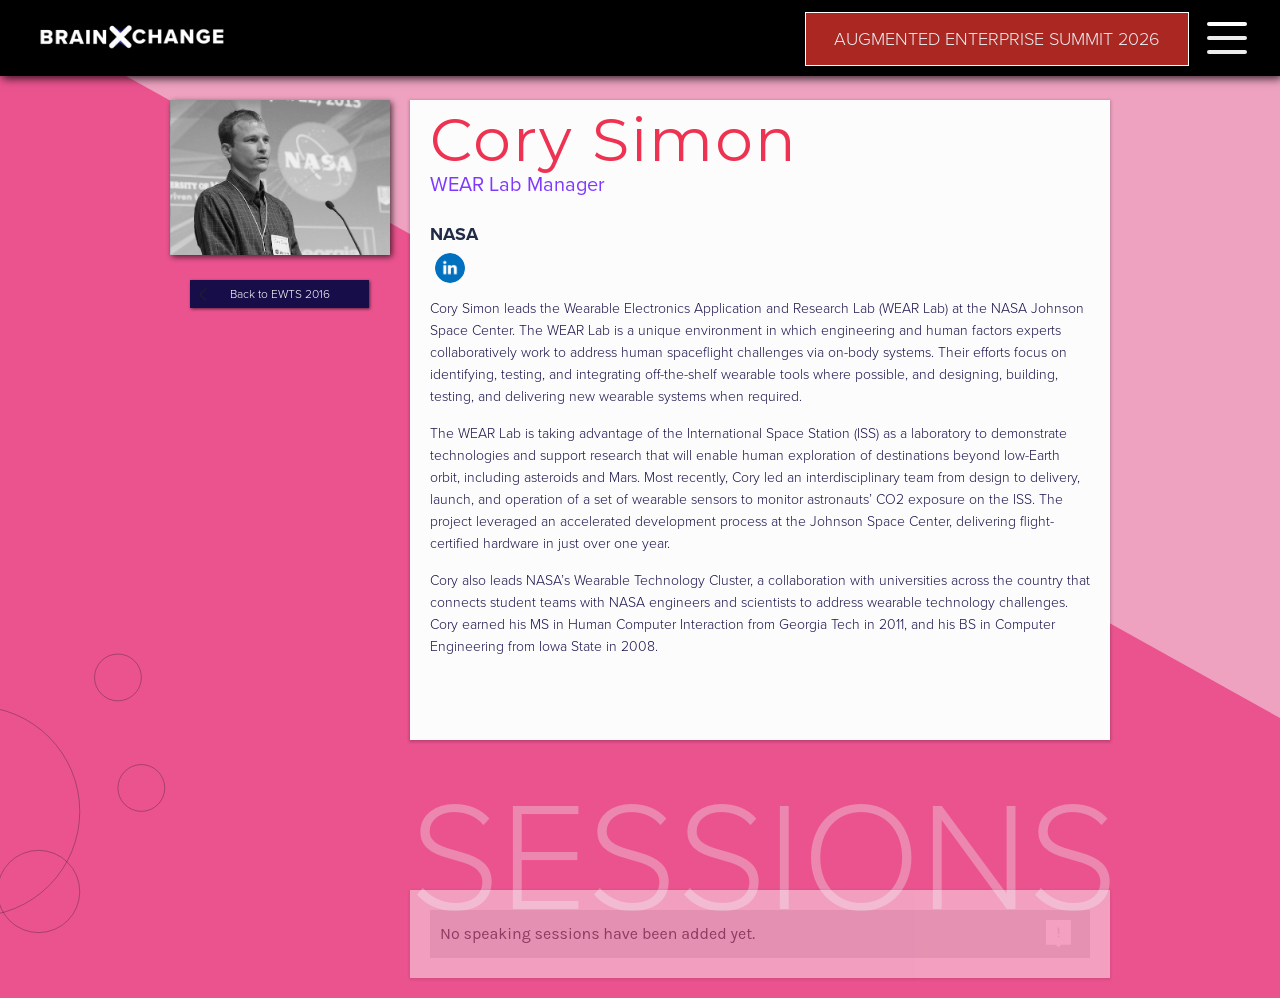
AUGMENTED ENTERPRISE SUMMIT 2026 (997, 39)
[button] (1227, 34)
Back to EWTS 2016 (280, 294)
